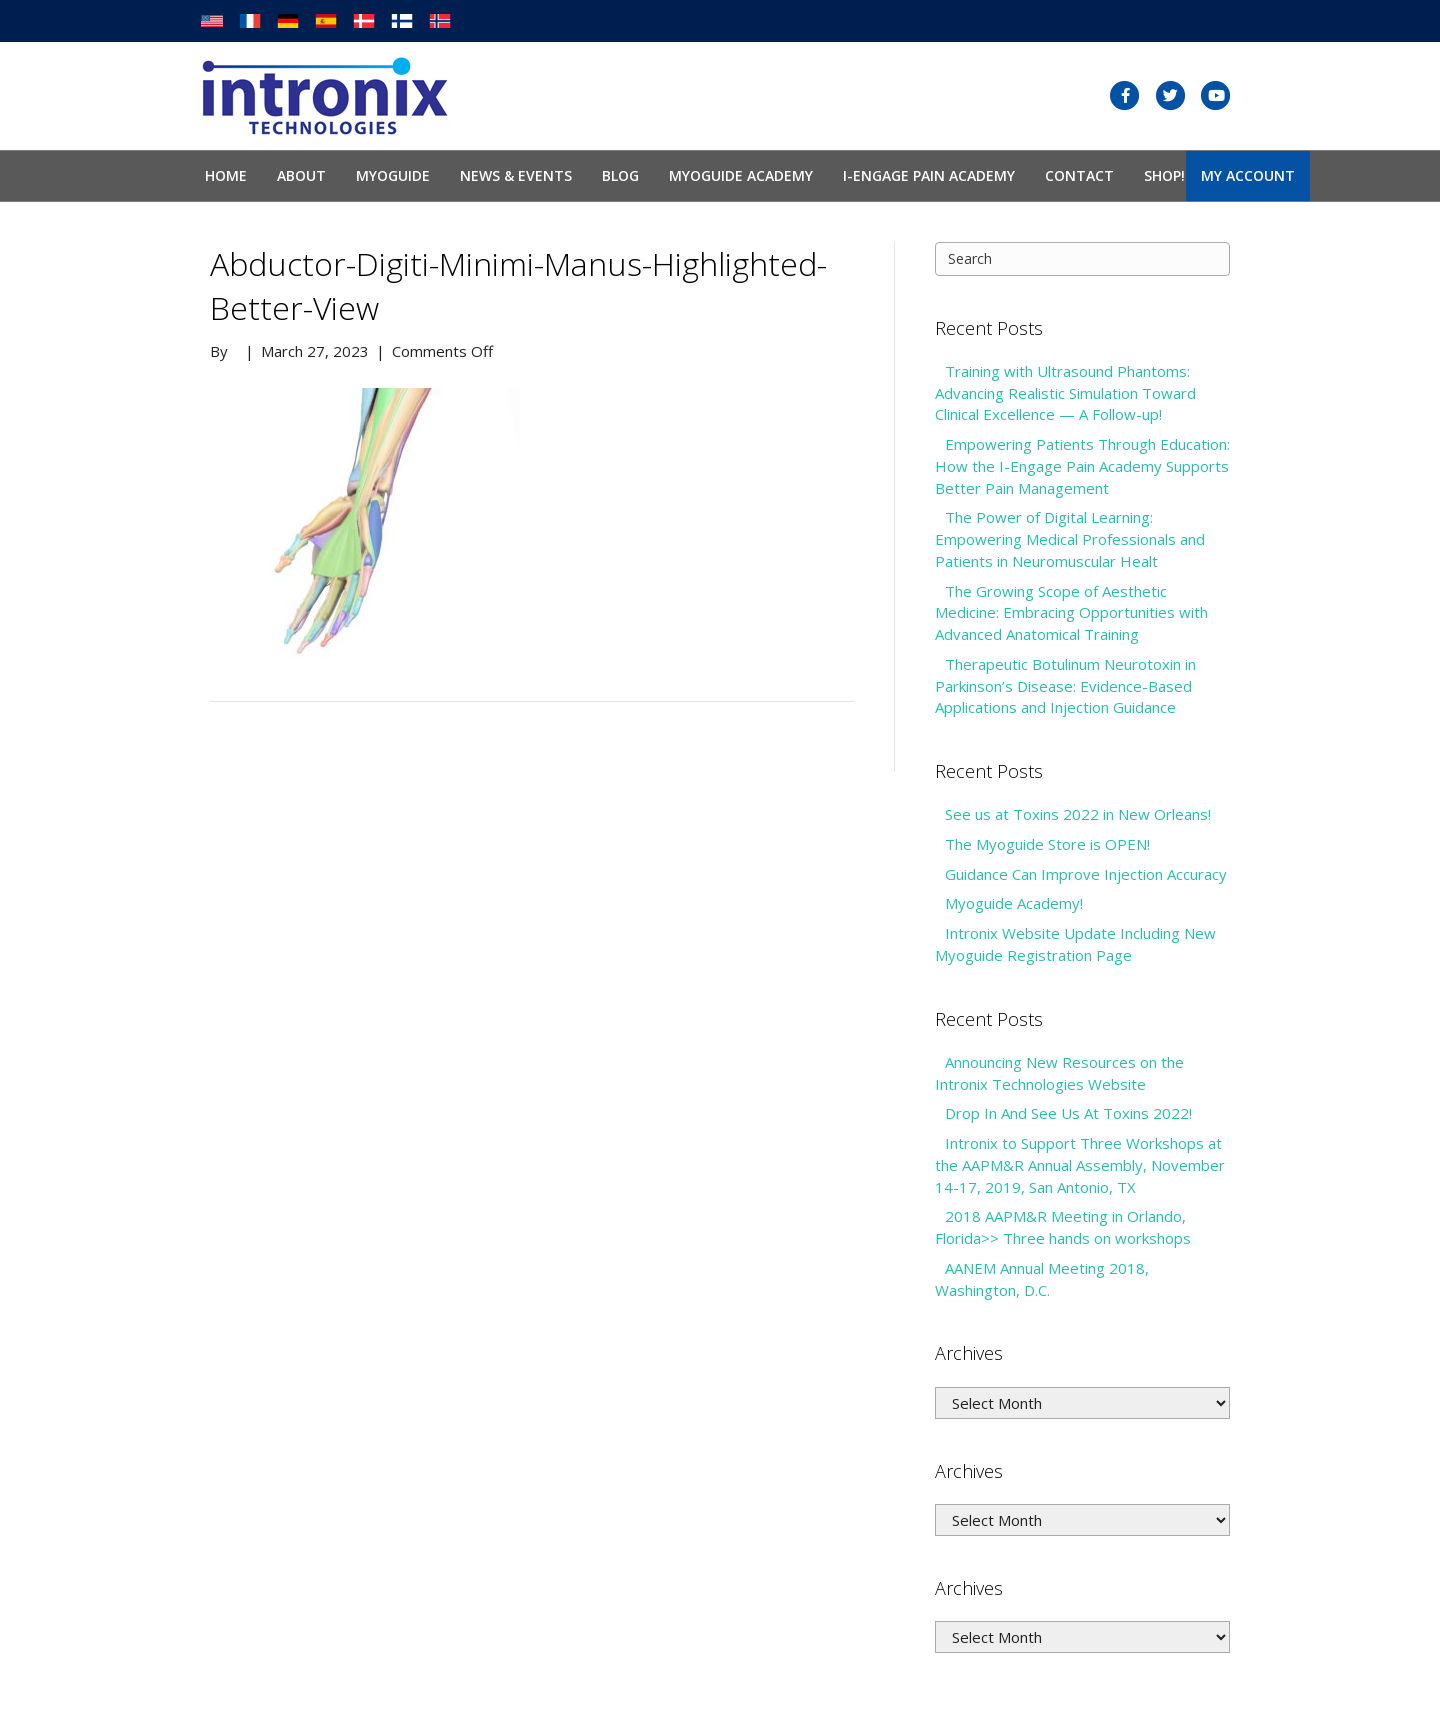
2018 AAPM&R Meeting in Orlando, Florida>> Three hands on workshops (1063, 1227)
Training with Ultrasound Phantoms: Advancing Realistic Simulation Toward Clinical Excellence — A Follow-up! (1065, 393)
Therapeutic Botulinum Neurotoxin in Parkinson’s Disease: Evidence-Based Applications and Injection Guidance (1065, 686)
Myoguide (393, 175)
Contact (1079, 175)
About (301, 175)
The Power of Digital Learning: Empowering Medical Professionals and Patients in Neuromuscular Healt (1070, 539)
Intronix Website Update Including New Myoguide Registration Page (1075, 944)
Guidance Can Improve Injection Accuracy (1086, 874)
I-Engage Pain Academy (929, 175)
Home (226, 175)
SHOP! (1164, 175)
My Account (1248, 175)
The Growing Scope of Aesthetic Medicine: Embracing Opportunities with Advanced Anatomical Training (1071, 613)
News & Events (516, 175)
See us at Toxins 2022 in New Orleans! (1078, 814)
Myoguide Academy (741, 175)
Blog (620, 175)
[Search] (1082, 259)
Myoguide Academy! (1014, 903)
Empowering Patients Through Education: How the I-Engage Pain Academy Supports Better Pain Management (1082, 466)
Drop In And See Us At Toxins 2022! (1068, 1113)
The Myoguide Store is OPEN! (1047, 844)
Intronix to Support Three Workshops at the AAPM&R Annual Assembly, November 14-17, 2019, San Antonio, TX (1080, 1165)
